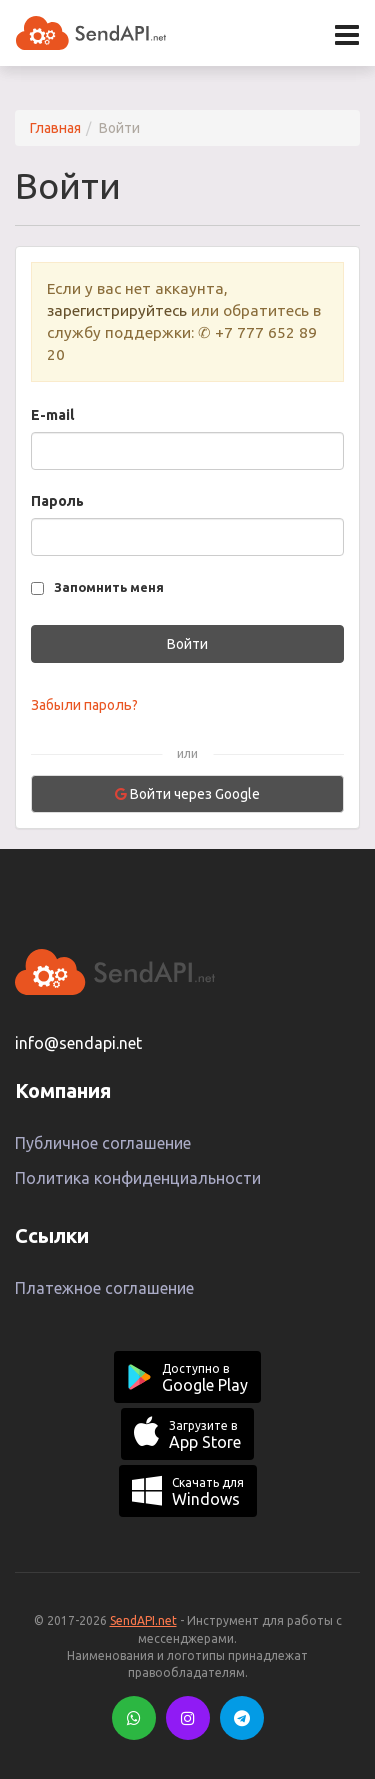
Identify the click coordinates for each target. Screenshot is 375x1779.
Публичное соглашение (103, 1143)
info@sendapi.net (78, 1043)
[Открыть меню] (347, 35)
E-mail (52, 415)
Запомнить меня (109, 587)
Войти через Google (187, 794)
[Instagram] (188, 1718)
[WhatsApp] (134, 1718)
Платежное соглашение (104, 1288)
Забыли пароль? (84, 705)
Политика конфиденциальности (138, 1178)
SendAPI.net (143, 1620)
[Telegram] (242, 1718)
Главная (55, 128)
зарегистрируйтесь (117, 310)
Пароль (57, 501)
